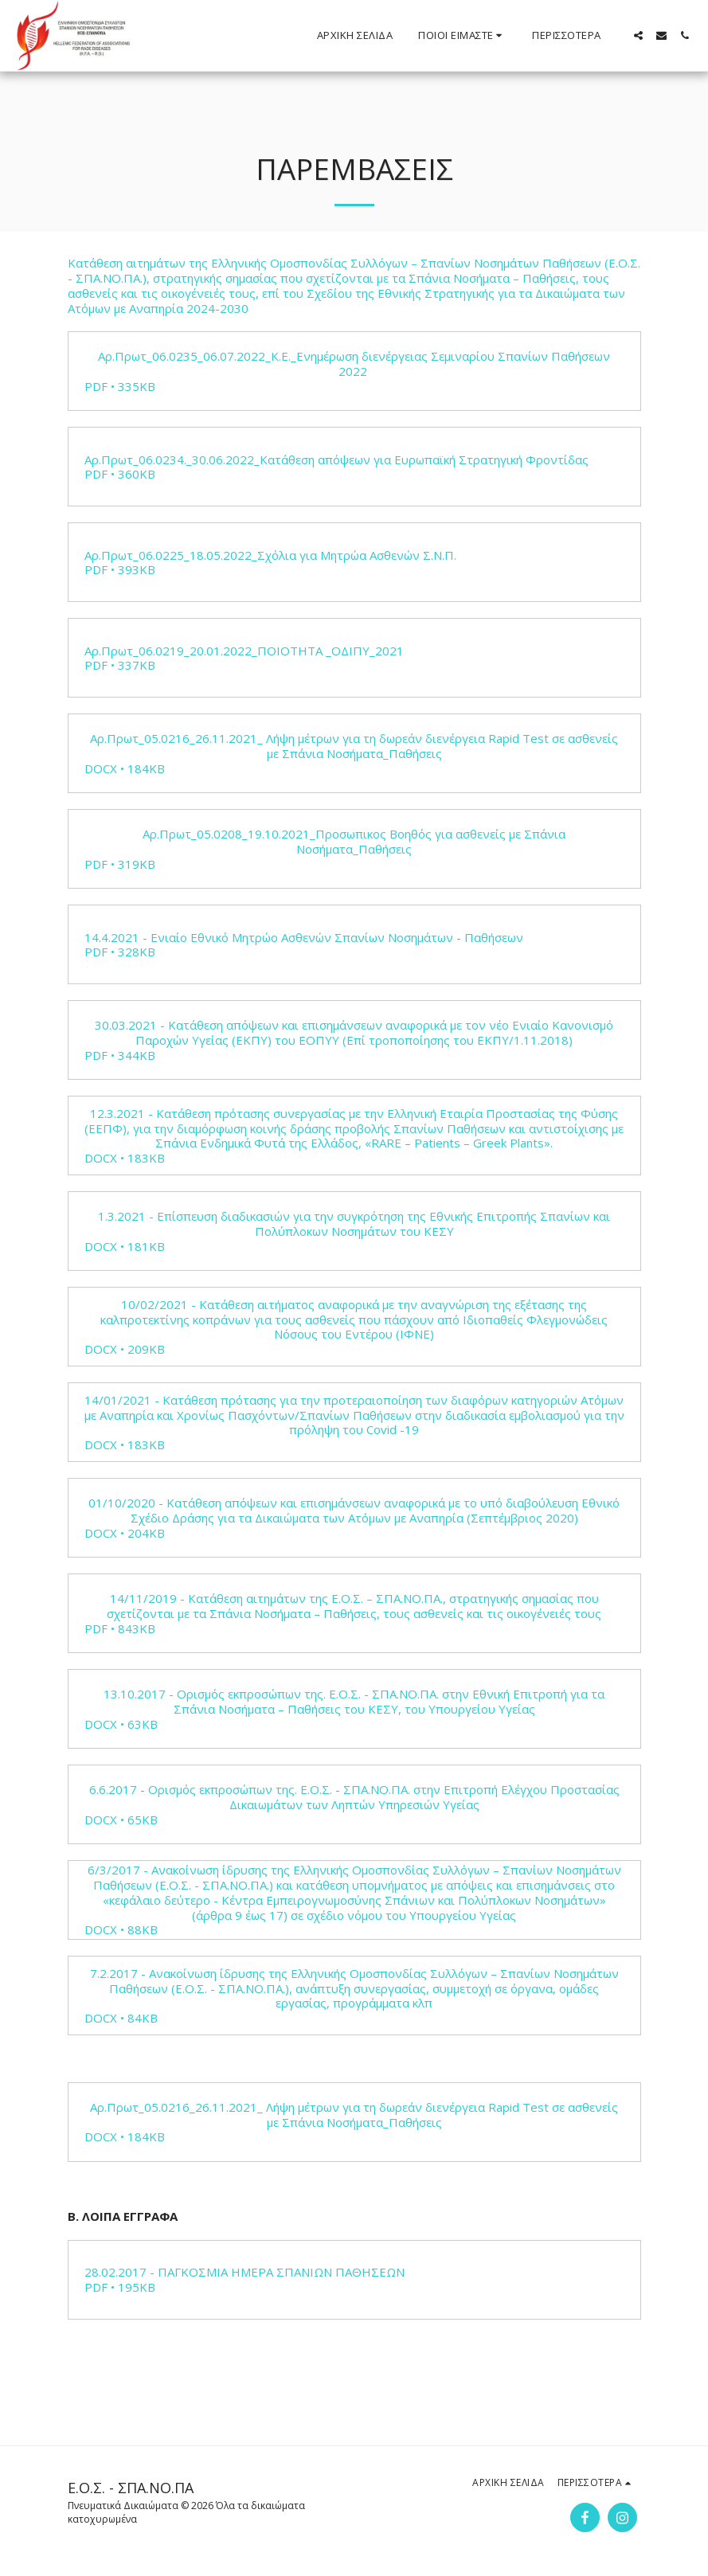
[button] (462, 35)
